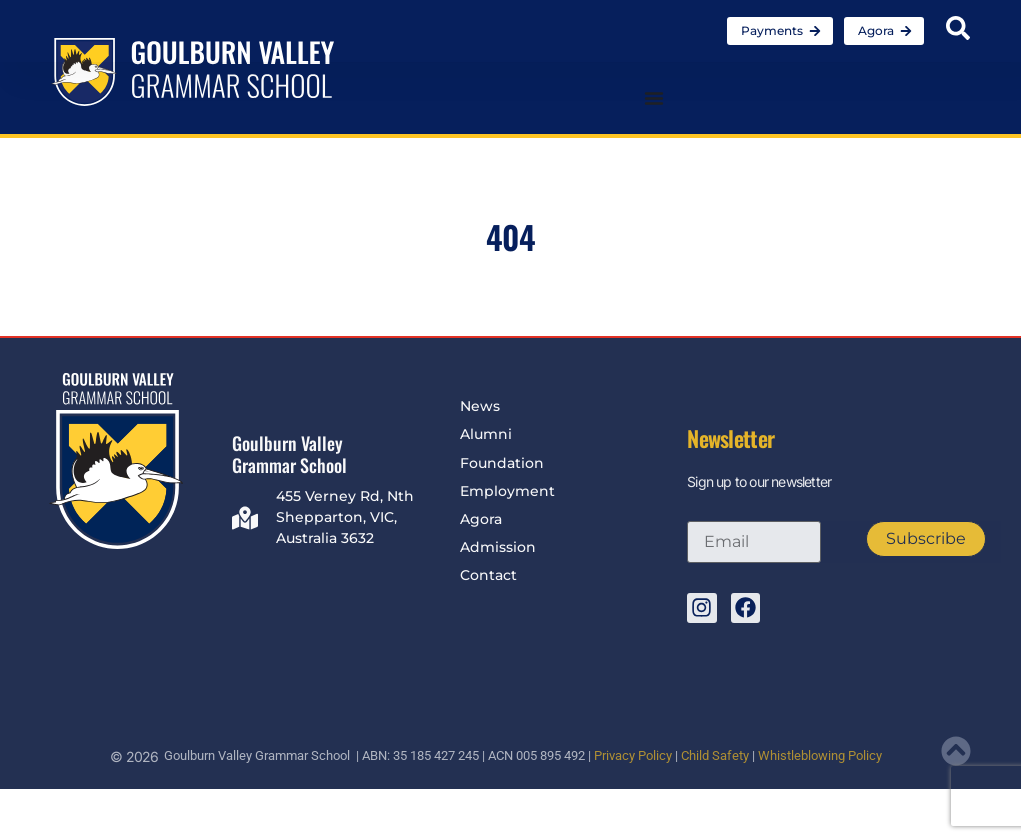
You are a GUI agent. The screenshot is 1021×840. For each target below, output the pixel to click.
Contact (488, 575)
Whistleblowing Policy (820, 755)
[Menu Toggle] (654, 98)
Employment (507, 491)
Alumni (486, 434)
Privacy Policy (633, 755)
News (480, 406)
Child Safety (715, 755)
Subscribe (926, 538)
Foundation (502, 463)
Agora (481, 519)
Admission (498, 547)
